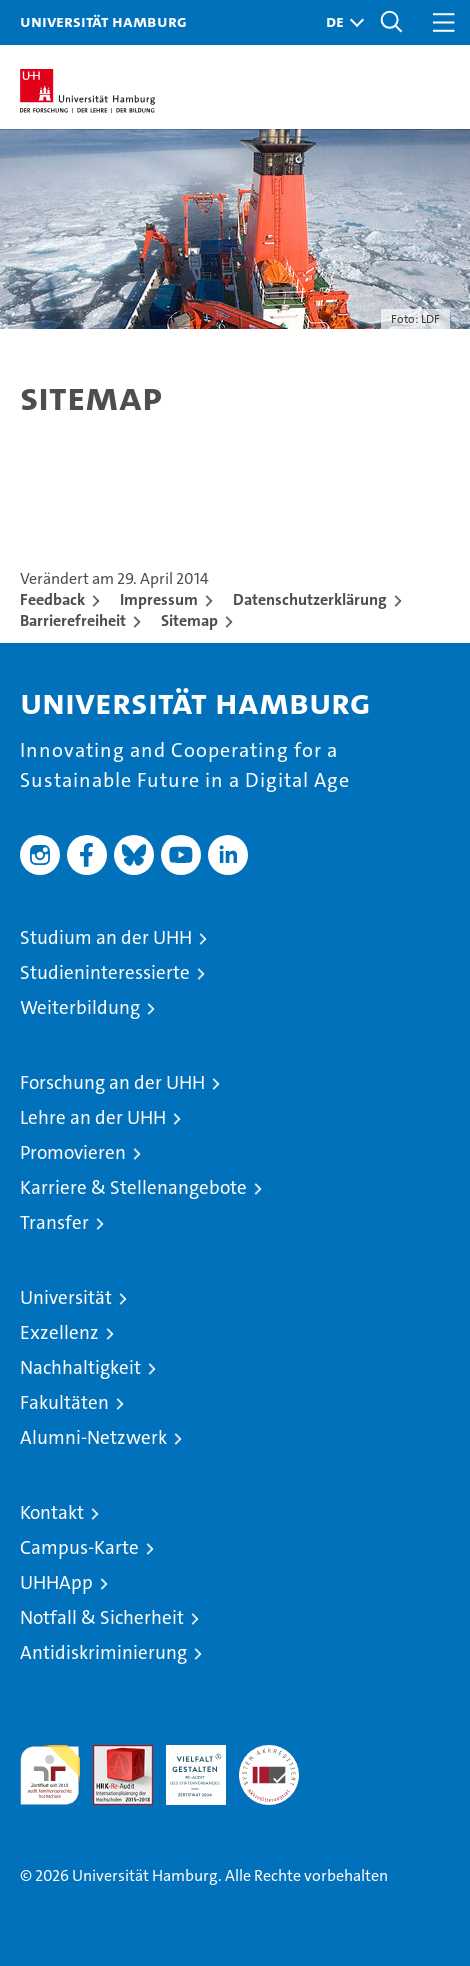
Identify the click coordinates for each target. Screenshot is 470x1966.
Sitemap (189, 620)
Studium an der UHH (106, 937)
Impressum (159, 599)
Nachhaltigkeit (80, 1367)
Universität (66, 1297)
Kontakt (52, 1512)
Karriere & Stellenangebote (133, 1187)
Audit (112, 1755)
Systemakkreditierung (269, 1755)
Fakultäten (64, 1402)
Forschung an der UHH (112, 1082)
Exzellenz (59, 1332)
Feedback (52, 599)
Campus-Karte (79, 1547)
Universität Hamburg (103, 21)
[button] (340, 22)
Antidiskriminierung (103, 1652)
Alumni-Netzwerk (93, 1437)
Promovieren (73, 1152)
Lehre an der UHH (93, 1117)
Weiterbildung (80, 1007)
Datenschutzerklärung (310, 599)
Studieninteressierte (105, 972)
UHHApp (56, 1582)
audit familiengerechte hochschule (50, 1775)
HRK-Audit (185, 1766)
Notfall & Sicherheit (102, 1617)
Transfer (54, 1222)
